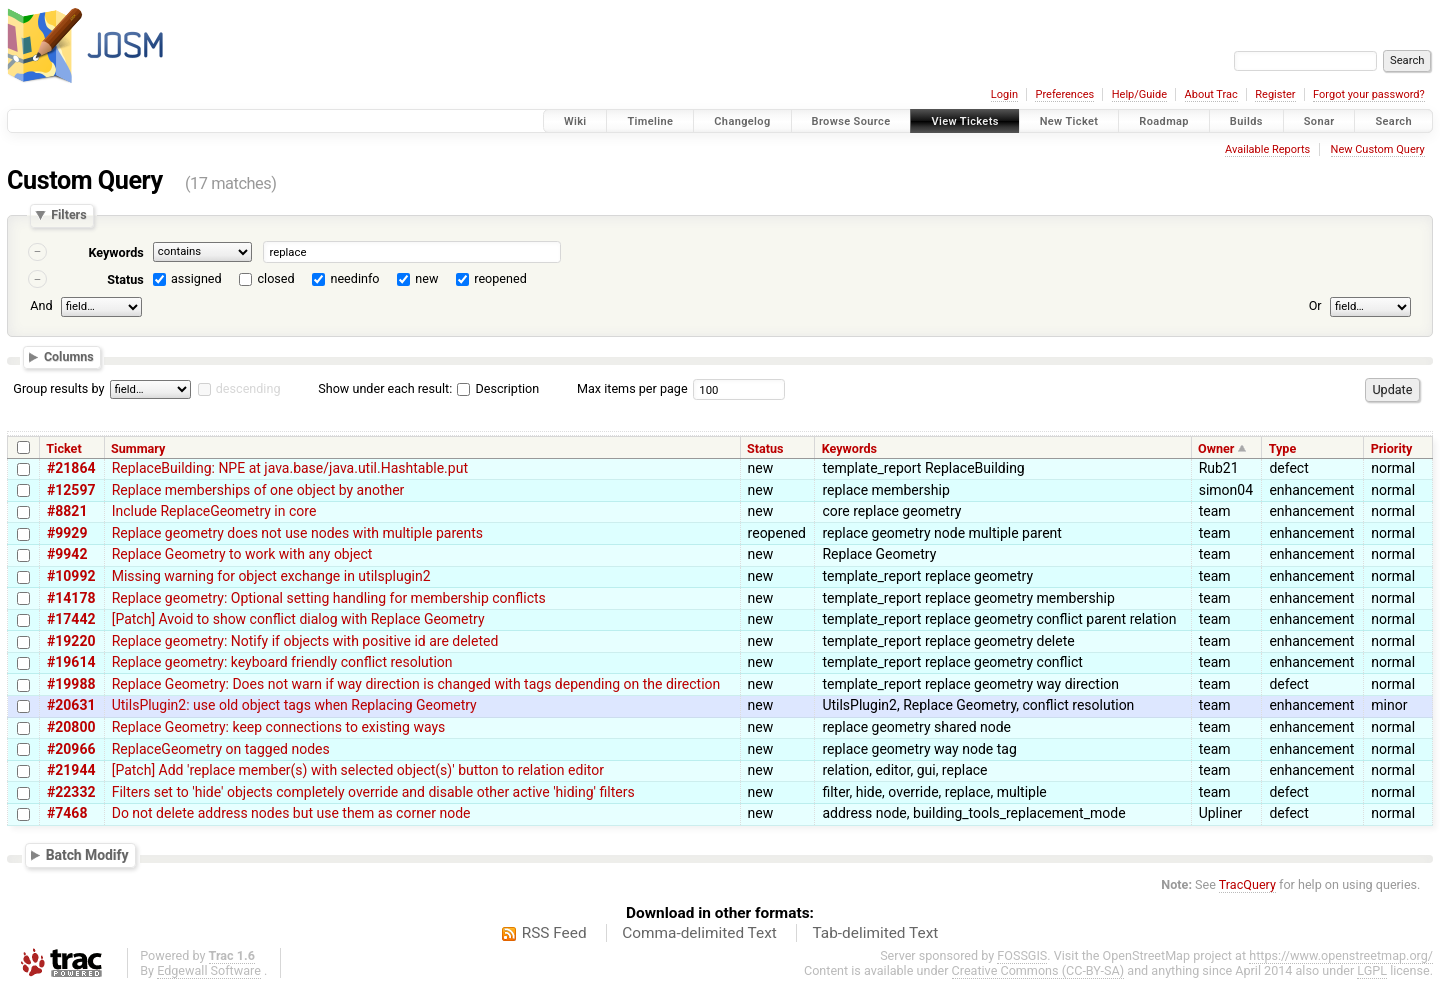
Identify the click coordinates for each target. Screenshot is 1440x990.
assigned (196, 278)
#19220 (71, 641)
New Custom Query (1378, 149)
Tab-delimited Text (875, 933)
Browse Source (851, 121)
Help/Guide (1139, 94)
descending (248, 388)
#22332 (71, 792)
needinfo (354, 278)
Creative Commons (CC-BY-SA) (1038, 970)
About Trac (1211, 94)
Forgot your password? (1369, 94)
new (426, 278)
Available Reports (1267, 149)
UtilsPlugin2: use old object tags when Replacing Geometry (294, 705)
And (41, 305)
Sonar (1319, 121)
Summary (138, 448)
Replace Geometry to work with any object (242, 554)
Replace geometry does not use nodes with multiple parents (297, 533)
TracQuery (1247, 884)
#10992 (71, 576)
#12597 (71, 490)
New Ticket (1069, 121)
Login (1004, 94)
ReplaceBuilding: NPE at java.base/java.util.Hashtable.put (290, 468)
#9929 (67, 533)
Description (498, 388)
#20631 (71, 705)
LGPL (1372, 970)
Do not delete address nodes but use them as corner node (291, 813)
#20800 (71, 727)
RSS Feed (554, 933)
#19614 (71, 662)
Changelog (742, 121)
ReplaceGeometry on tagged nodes (221, 749)
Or (1315, 305)
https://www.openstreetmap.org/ (1341, 955)
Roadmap (1164, 121)
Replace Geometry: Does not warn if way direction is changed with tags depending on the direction (416, 684)
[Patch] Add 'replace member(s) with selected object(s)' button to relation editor (358, 770)
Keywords (115, 252)
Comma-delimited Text (699, 933)
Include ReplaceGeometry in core (214, 511)
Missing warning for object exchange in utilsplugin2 (271, 576)
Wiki (575, 121)
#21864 (71, 468)
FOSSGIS (1022, 955)
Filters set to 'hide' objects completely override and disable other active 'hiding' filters (373, 792)
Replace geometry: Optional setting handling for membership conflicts (329, 598)
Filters (68, 215)
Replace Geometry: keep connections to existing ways (279, 727)
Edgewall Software (209, 970)
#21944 (71, 770)
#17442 (71, 619)
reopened (500, 278)
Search (1393, 121)
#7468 (67, 813)
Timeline (650, 121)
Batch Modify (87, 855)
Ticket (63, 448)
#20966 (71, 749)
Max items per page (632, 388)
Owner (1216, 448)
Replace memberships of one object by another (258, 490)
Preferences (1064, 94)
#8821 (67, 511)
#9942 (67, 554)
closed (276, 278)
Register (1275, 94)
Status (125, 279)
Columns (69, 357)
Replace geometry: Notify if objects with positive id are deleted (305, 641)
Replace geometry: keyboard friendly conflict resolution (282, 662)
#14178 (71, 598)
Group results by (58, 388)
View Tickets (964, 121)
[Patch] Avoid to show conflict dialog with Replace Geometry (298, 619)
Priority (1392, 448)
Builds (1246, 121)
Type (1283, 448)
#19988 (71, 684)
